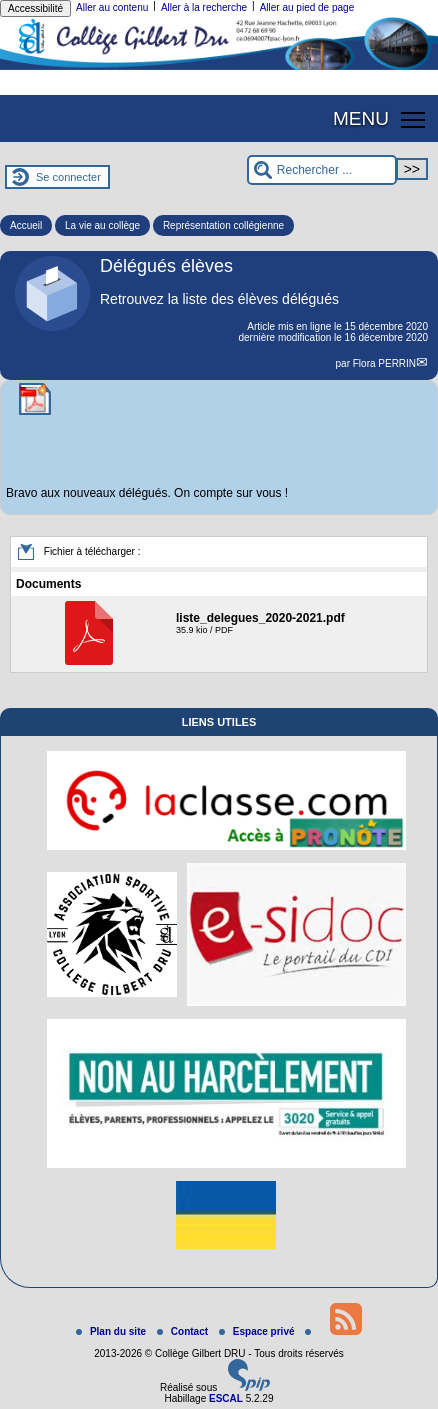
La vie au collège (102, 225)
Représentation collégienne (223, 225)
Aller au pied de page (307, 7)
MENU (361, 118)
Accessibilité (35, 8)
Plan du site (112, 1331)
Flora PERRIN (384, 363)
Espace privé (258, 1331)
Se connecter (68, 177)
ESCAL (226, 1398)
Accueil (26, 225)
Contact (184, 1331)
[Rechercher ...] (322, 170)
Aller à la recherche (204, 7)
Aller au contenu (112, 7)
